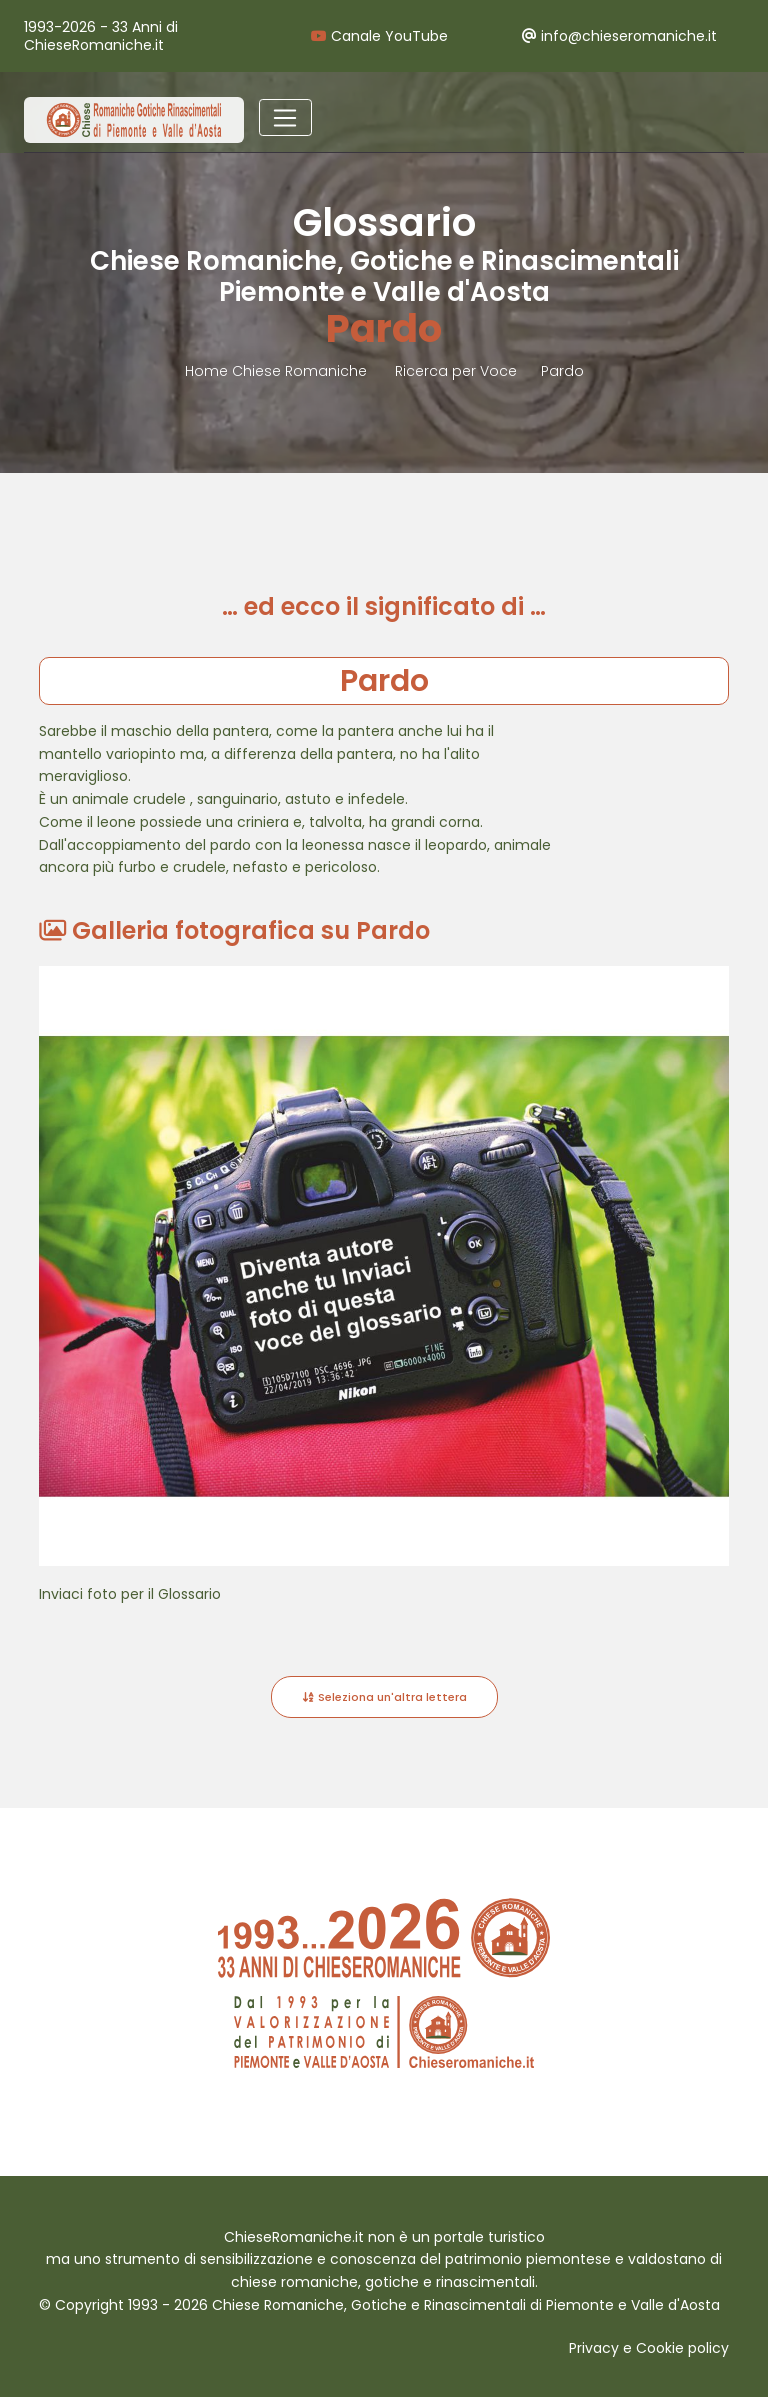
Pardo (562, 371)
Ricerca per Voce (456, 371)
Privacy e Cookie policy (649, 2348)
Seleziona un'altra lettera (384, 1697)
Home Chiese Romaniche (278, 371)
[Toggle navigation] (285, 118)
